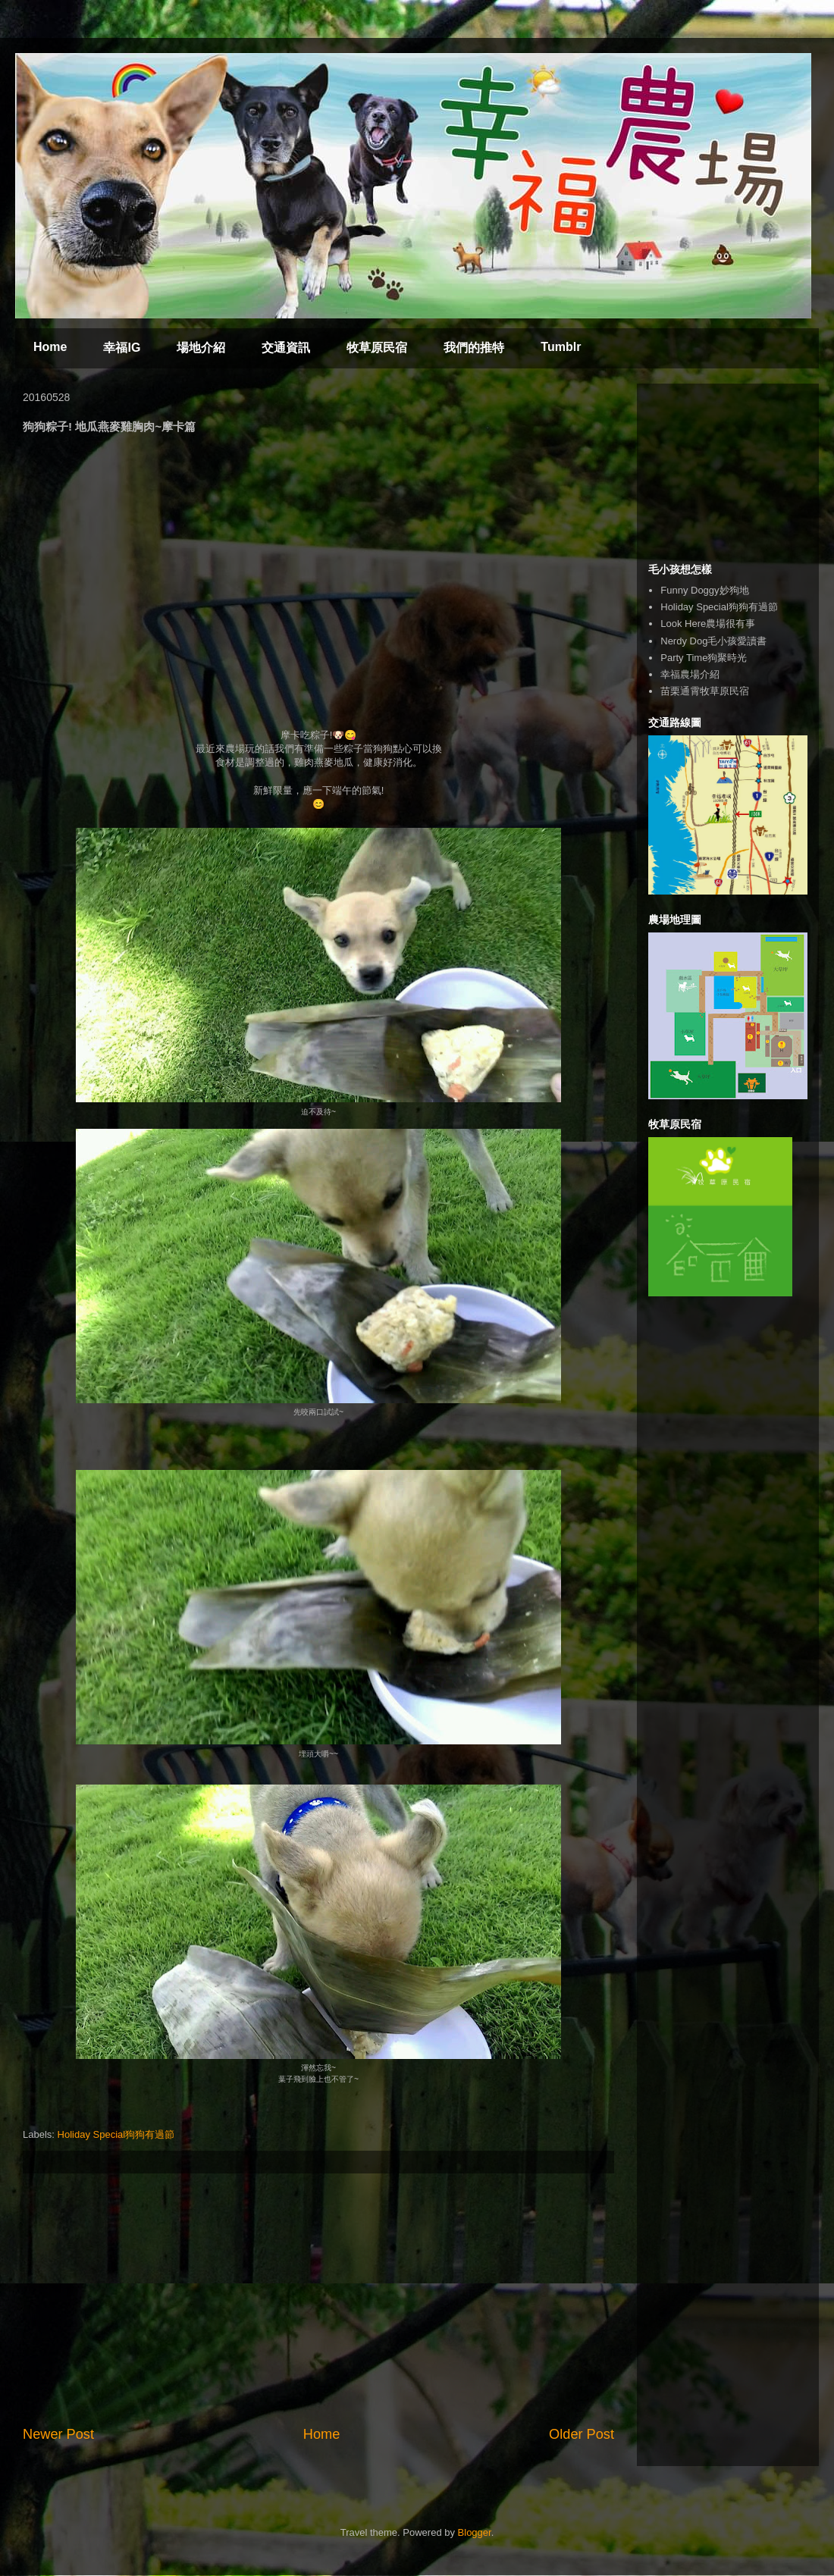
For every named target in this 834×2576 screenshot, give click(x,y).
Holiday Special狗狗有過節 (116, 2134)
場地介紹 (201, 347)
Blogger (474, 2532)
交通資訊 (286, 347)
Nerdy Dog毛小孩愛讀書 (713, 641)
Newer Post (58, 2434)
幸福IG (121, 347)
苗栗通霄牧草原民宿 (704, 691)
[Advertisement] (318, 2299)
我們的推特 (474, 347)
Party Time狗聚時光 (703, 657)
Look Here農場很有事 (707, 623)
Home (50, 346)
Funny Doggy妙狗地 (704, 590)
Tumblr (561, 346)
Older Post (581, 2434)
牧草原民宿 (376, 347)
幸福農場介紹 (690, 674)
